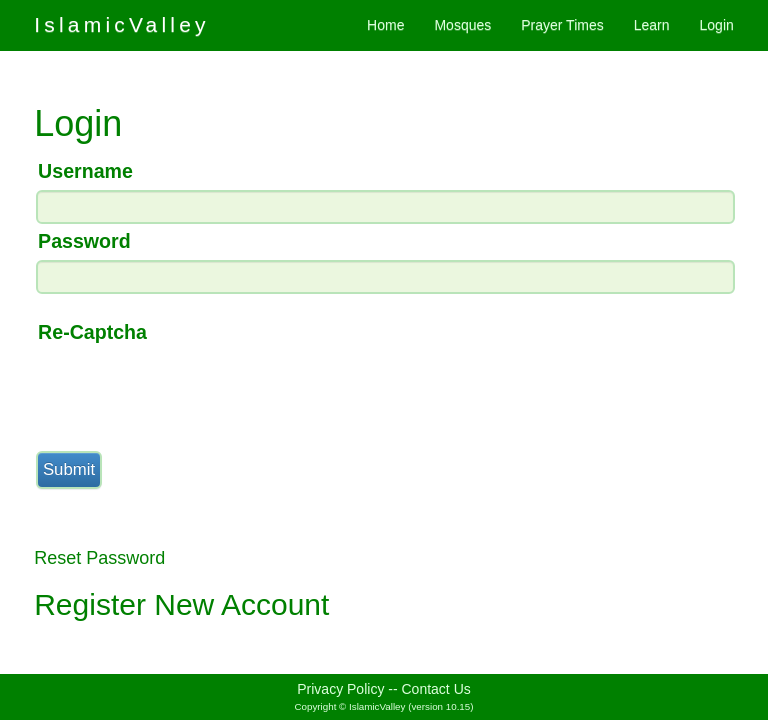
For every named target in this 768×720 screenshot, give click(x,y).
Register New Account (181, 604)
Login (717, 25)
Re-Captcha (92, 332)
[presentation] (186, 390)
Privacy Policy (340, 689)
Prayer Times (562, 25)
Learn (652, 25)
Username (85, 171)
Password (84, 241)
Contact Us (436, 689)
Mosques (462, 25)
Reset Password (99, 558)
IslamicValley (122, 24)
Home (385, 25)
